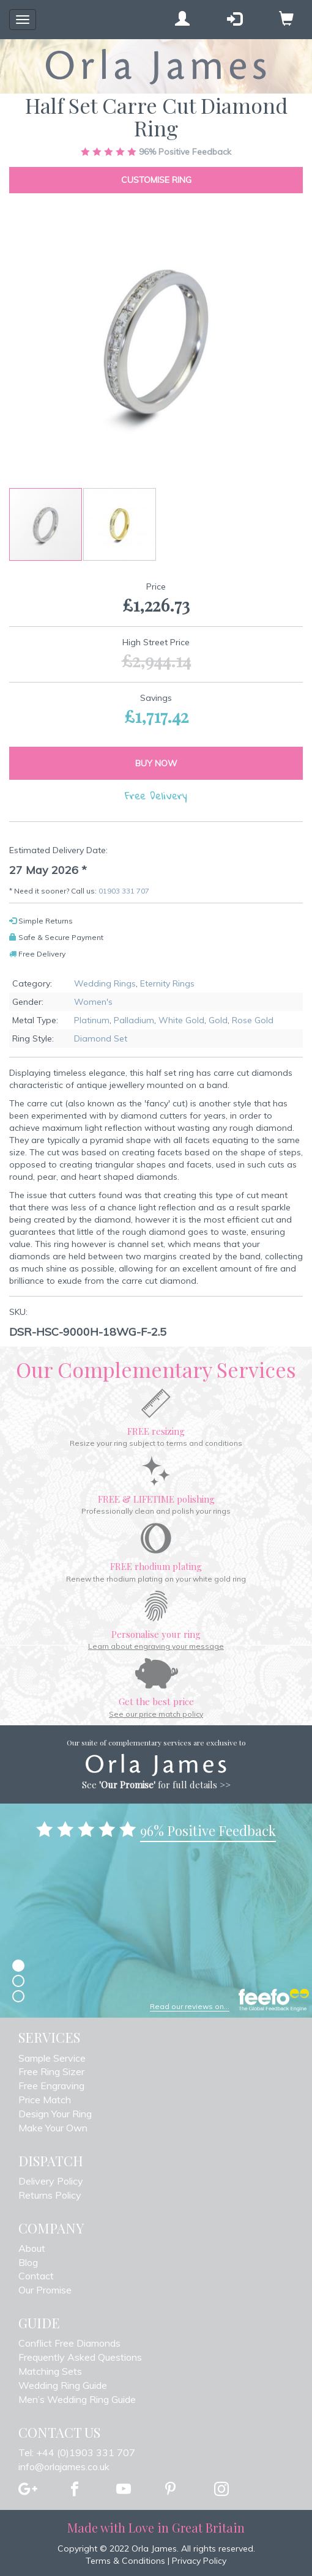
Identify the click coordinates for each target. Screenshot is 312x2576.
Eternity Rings (167, 983)
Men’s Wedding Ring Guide (77, 2399)
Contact (36, 2276)
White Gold (181, 1020)
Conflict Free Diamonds (69, 2343)
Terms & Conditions (125, 2560)
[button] (119, 524)
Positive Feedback (156, 151)
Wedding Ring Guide (62, 2385)
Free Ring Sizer (51, 2071)
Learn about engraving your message (156, 1646)
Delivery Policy (50, 2181)
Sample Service (52, 2058)
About (31, 2248)
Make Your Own (52, 2128)
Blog (28, 2262)
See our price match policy (156, 1714)
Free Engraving (51, 2085)
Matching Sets (50, 2371)
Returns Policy (49, 2195)
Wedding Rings (105, 983)
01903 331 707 (123, 890)
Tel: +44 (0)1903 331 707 (76, 2452)
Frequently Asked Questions (80, 2357)
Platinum (92, 1020)
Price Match (44, 2099)
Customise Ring (156, 179)
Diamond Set (100, 1038)
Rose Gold (252, 1020)
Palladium (134, 1020)
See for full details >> (156, 1784)
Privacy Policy (199, 2560)
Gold (218, 1020)
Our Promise (45, 2290)
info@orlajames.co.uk (64, 2466)
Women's (93, 1001)
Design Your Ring (55, 2114)
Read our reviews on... (189, 2006)
